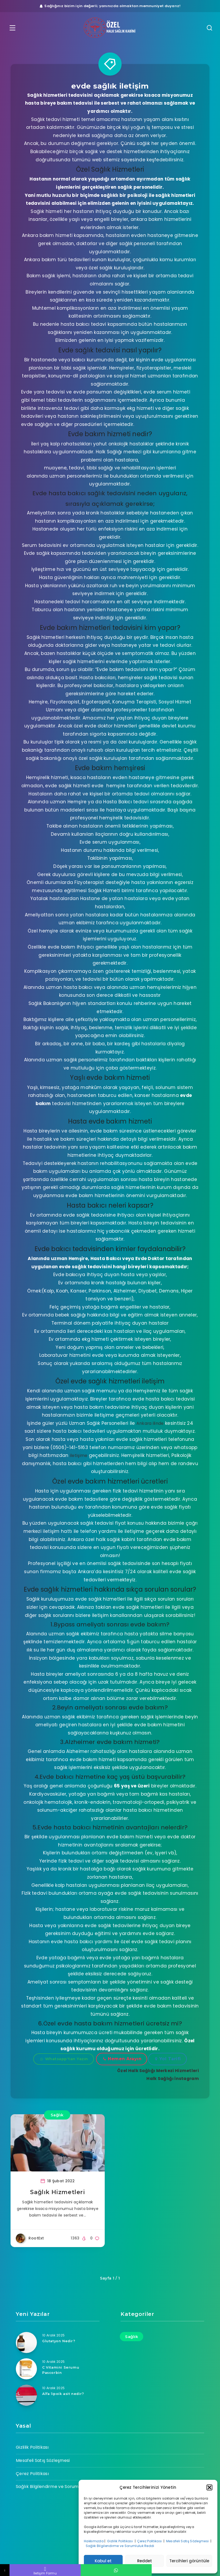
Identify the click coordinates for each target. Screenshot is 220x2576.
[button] (209, 2487)
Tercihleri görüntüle (189, 2561)
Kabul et (103, 2561)
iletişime (79, 1455)
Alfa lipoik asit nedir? (64, 2394)
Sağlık (57, 2114)
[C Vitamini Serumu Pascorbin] (26, 2368)
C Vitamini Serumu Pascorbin (61, 2369)
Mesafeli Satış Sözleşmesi (188, 2541)
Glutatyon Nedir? (59, 2341)
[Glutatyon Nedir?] (26, 2342)
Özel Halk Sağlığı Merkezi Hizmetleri (156, 2070)
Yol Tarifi (168, 2058)
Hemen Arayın (122, 2058)
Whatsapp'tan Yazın (64, 2059)
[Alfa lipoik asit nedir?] (26, 2395)
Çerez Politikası (149, 2541)
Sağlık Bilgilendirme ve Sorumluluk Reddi (120, 2546)
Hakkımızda (94, 2541)
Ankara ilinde (150, 1423)
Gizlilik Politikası (120, 2541)
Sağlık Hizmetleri (57, 2194)
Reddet (144, 2561)
